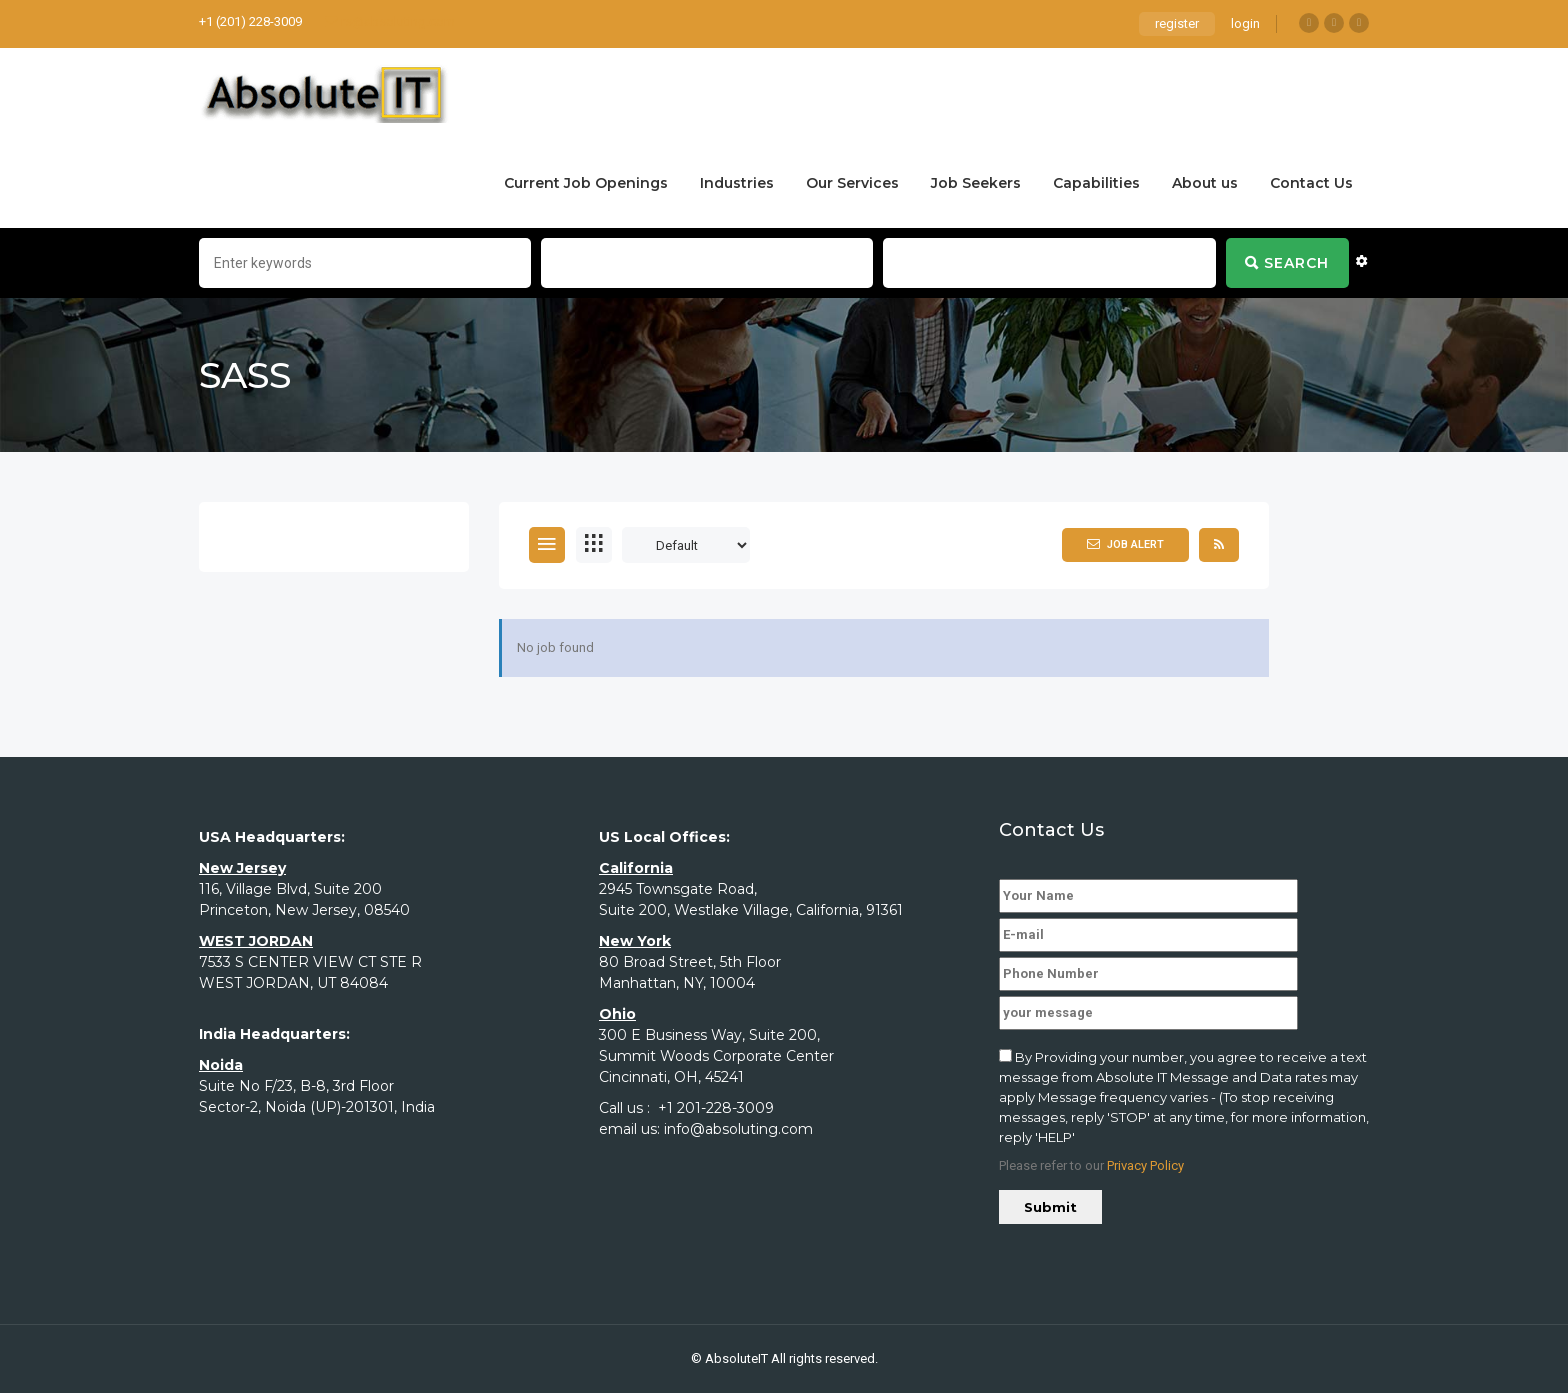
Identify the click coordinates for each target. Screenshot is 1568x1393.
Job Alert (1125, 544)
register (1177, 23)
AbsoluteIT (736, 1358)
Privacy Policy (1145, 1165)
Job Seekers (976, 183)
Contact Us (1311, 183)
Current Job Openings (586, 183)
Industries (737, 183)
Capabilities (1096, 183)
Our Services (852, 183)
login (1245, 23)
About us (1205, 183)
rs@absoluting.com (390, 21)
